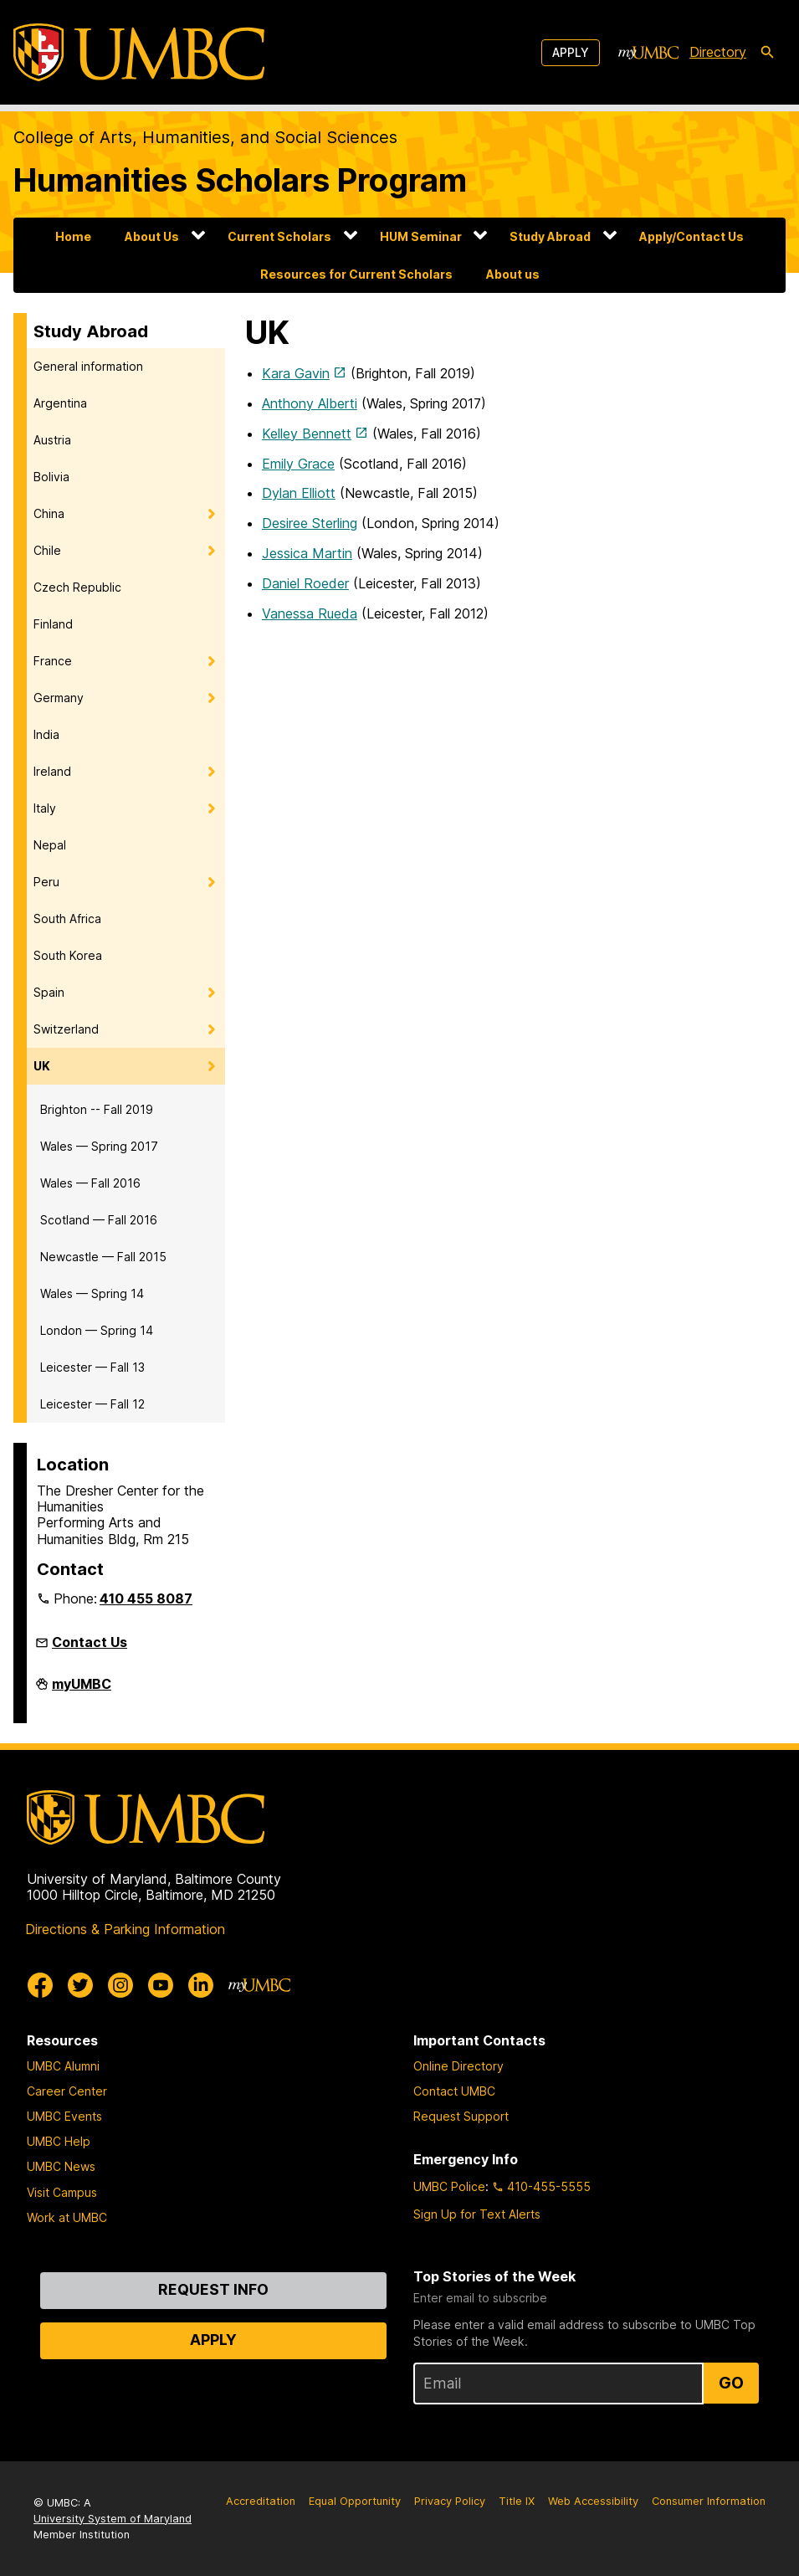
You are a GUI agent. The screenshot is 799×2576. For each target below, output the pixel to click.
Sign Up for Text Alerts (476, 2214)
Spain (48, 992)
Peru (46, 882)
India (46, 734)
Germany (58, 697)
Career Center (67, 2091)
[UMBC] (139, 52)
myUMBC (81, 1690)
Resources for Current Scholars (356, 274)
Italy (44, 808)
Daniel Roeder (305, 583)
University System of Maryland (112, 2518)
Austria (52, 440)
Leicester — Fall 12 (92, 1404)
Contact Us (89, 1642)
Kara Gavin (296, 373)
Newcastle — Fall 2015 (103, 1257)
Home (73, 236)
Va (270, 613)
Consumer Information (709, 2501)
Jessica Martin (307, 553)
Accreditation (260, 2501)
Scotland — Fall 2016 (98, 1220)
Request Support (461, 2116)
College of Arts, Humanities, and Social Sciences (205, 137)
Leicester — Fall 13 (92, 1367)
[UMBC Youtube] (160, 1985)
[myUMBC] (648, 52)
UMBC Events (64, 2116)
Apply (570, 52)
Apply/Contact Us (691, 236)
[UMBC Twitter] (80, 1985)
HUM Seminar (421, 236)
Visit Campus (62, 2192)
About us (513, 274)
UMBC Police (449, 2186)
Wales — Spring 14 (92, 1293)
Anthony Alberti (309, 403)
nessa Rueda (317, 613)
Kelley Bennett (306, 433)
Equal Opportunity (355, 2501)
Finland (53, 624)
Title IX (517, 2501)
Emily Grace (298, 463)
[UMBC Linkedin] (200, 1985)
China (48, 513)
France (52, 661)
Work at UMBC (67, 2217)
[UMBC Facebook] (40, 1985)
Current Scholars (279, 236)
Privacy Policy (449, 2501)
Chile (47, 550)
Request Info (213, 2289)
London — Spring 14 (96, 1330)
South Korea (67, 955)
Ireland (52, 771)
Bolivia (51, 477)
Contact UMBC (454, 2091)
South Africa (67, 918)
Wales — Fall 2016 (90, 1183)
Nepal (49, 845)
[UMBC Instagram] (120, 1985)
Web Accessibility (593, 2501)
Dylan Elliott (298, 493)
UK (41, 1066)
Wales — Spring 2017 (99, 1146)
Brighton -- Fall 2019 (96, 1109)
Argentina (60, 403)
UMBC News (61, 2166)
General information (88, 366)
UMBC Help (58, 2141)
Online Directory (458, 2066)
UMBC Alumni (63, 2066)
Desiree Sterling (309, 523)
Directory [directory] (717, 52)
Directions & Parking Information (125, 1929)
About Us (152, 236)
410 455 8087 (146, 1598)
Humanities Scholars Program (240, 180)
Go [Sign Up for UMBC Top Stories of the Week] (731, 2383)
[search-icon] (767, 52)
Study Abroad (550, 236)
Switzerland (66, 1029)
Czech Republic (77, 587)
